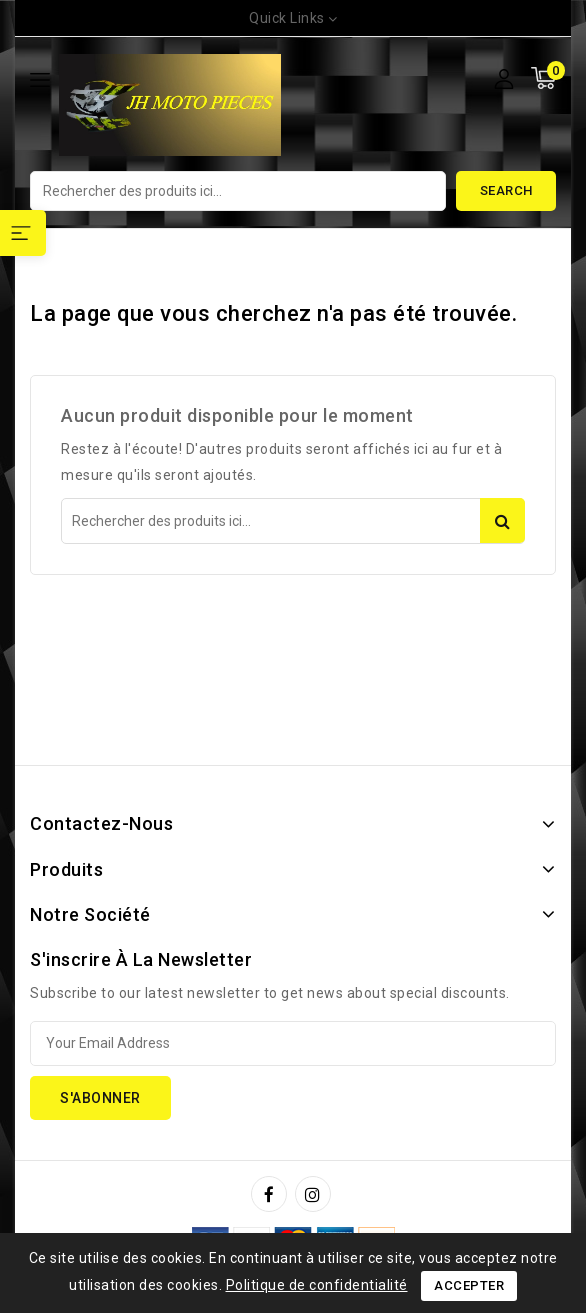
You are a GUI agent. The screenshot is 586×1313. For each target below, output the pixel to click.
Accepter (469, 1285)
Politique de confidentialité (317, 1285)
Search (506, 190)
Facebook (271, 1194)
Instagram (315, 1194)
